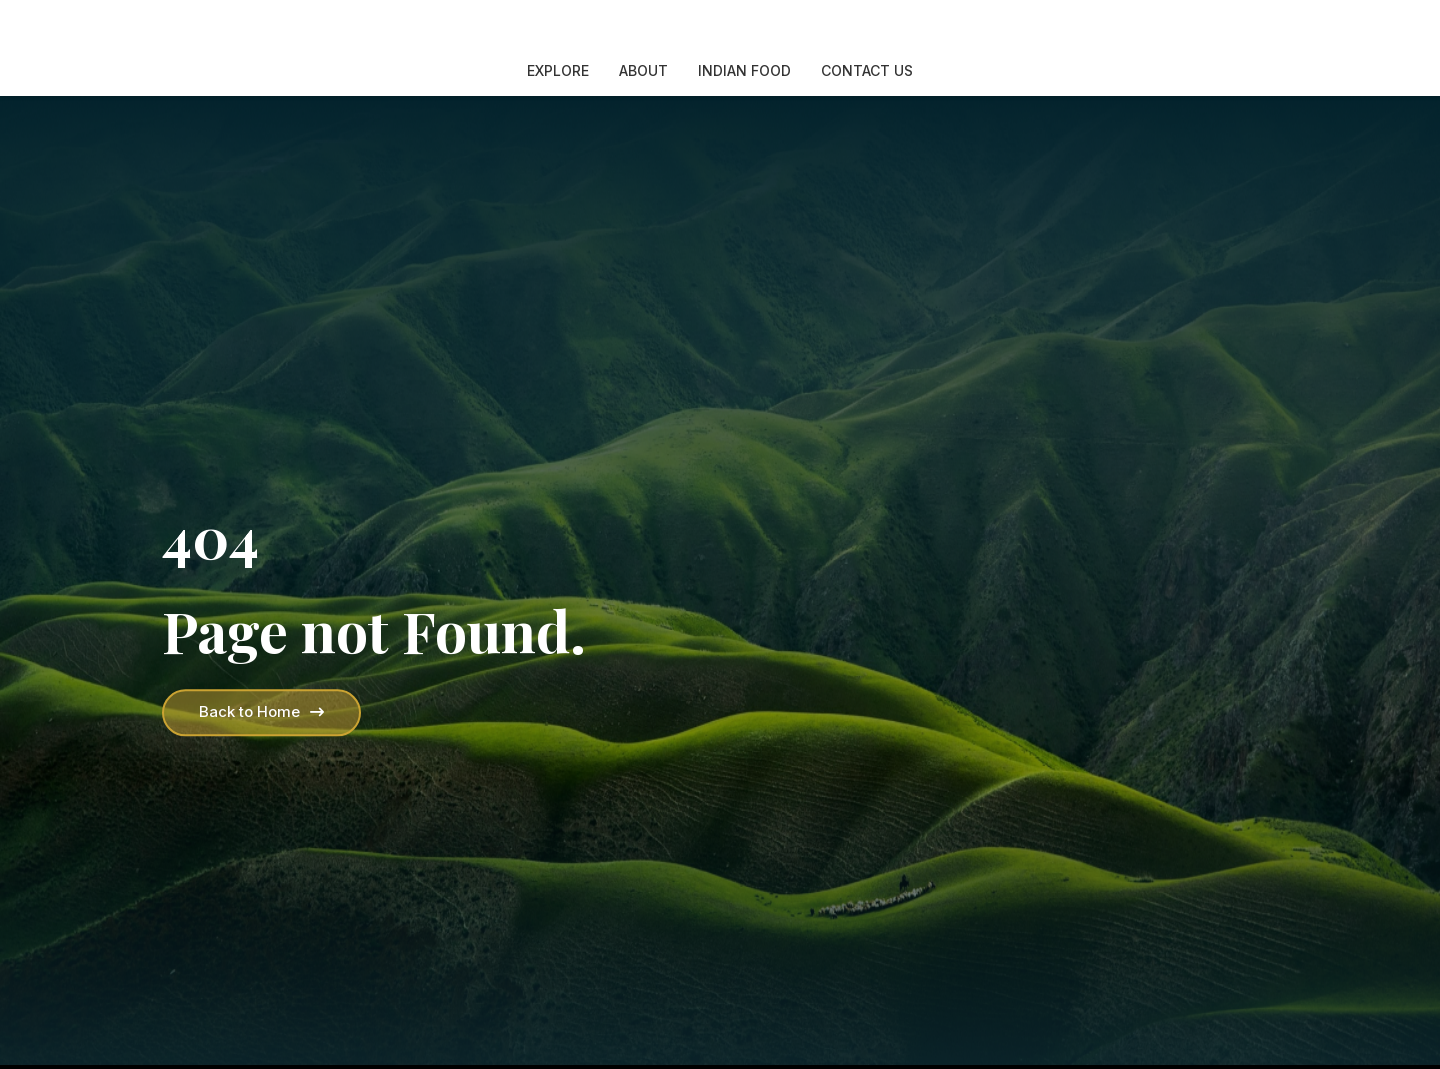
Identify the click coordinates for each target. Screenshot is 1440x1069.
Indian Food (744, 70)
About (643, 70)
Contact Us (867, 70)
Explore (558, 70)
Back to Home (261, 711)
